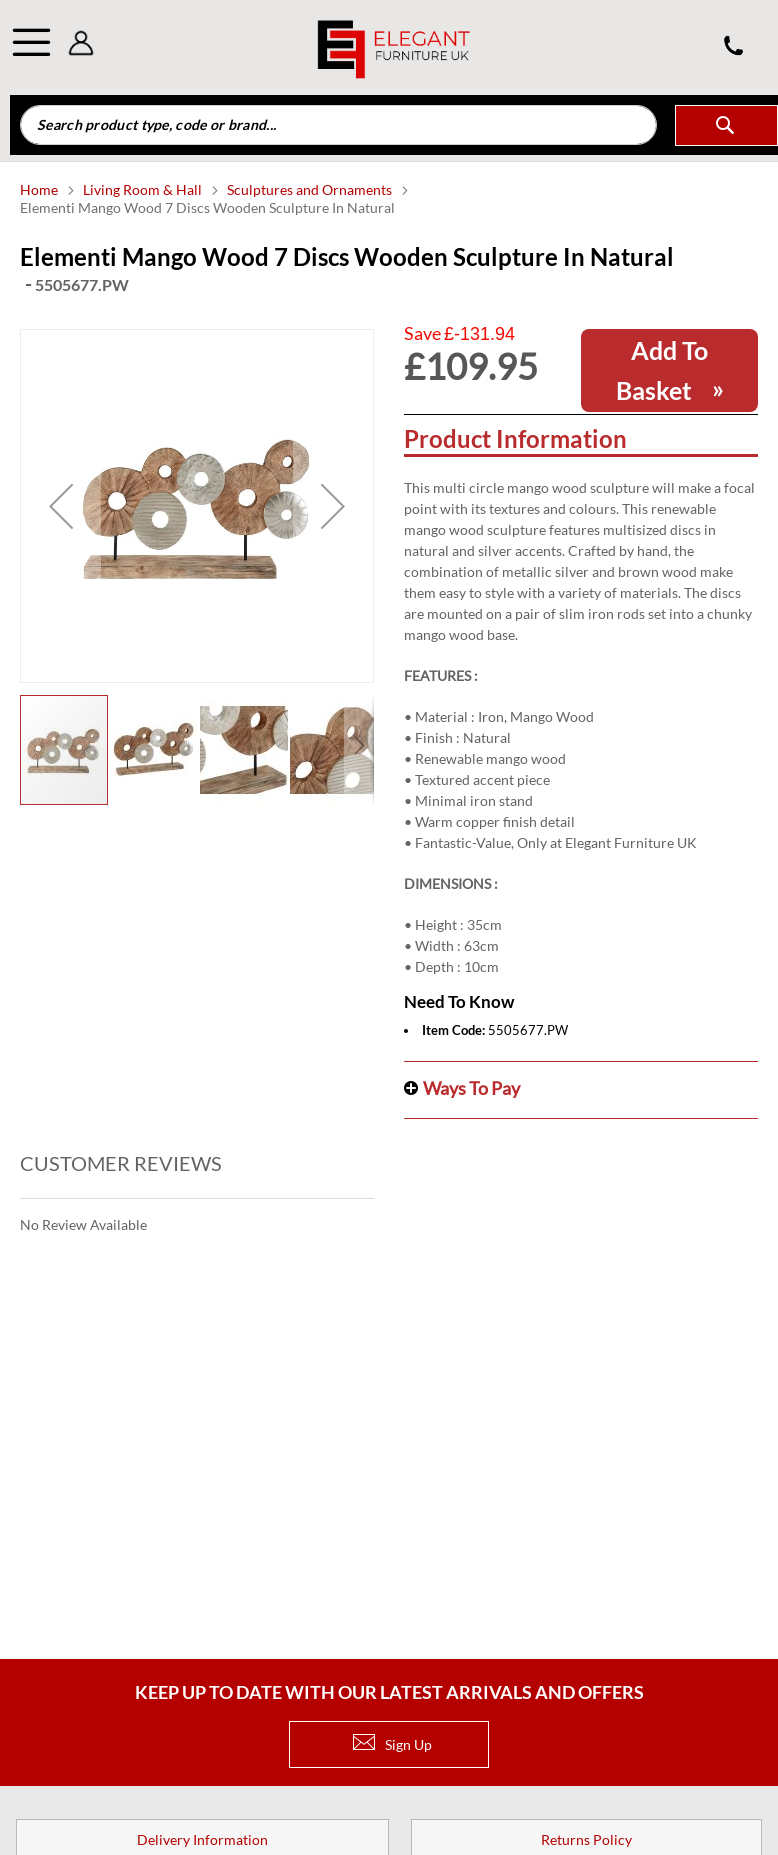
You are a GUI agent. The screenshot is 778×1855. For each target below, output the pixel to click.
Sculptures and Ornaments (311, 189)
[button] (61, 506)
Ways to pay (471, 1088)
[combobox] (338, 125)
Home (40, 189)
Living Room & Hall (144, 189)
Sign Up (392, 1744)
